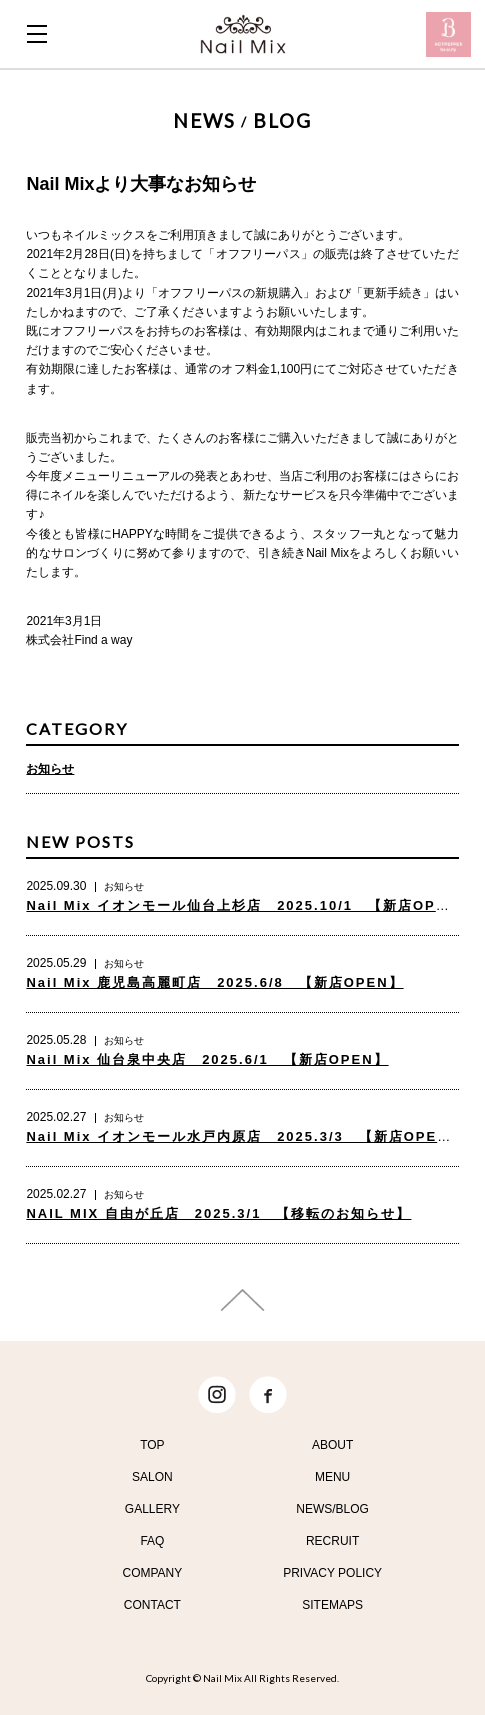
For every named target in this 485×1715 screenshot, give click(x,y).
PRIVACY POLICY (332, 1573)
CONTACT (152, 1605)
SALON (152, 1477)
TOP (152, 1445)
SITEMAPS (332, 1605)
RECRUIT (332, 1541)
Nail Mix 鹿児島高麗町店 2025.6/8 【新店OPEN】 (214, 982)
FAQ (152, 1541)
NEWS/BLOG (332, 1509)
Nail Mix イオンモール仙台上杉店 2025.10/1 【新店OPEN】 (249, 905)
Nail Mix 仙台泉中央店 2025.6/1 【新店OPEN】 (207, 1059)
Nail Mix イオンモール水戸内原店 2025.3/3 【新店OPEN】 (244, 1136)
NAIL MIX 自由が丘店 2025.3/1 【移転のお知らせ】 (218, 1213)
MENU (332, 1477)
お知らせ (50, 769)
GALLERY (152, 1509)
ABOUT (332, 1445)
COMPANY (152, 1573)
